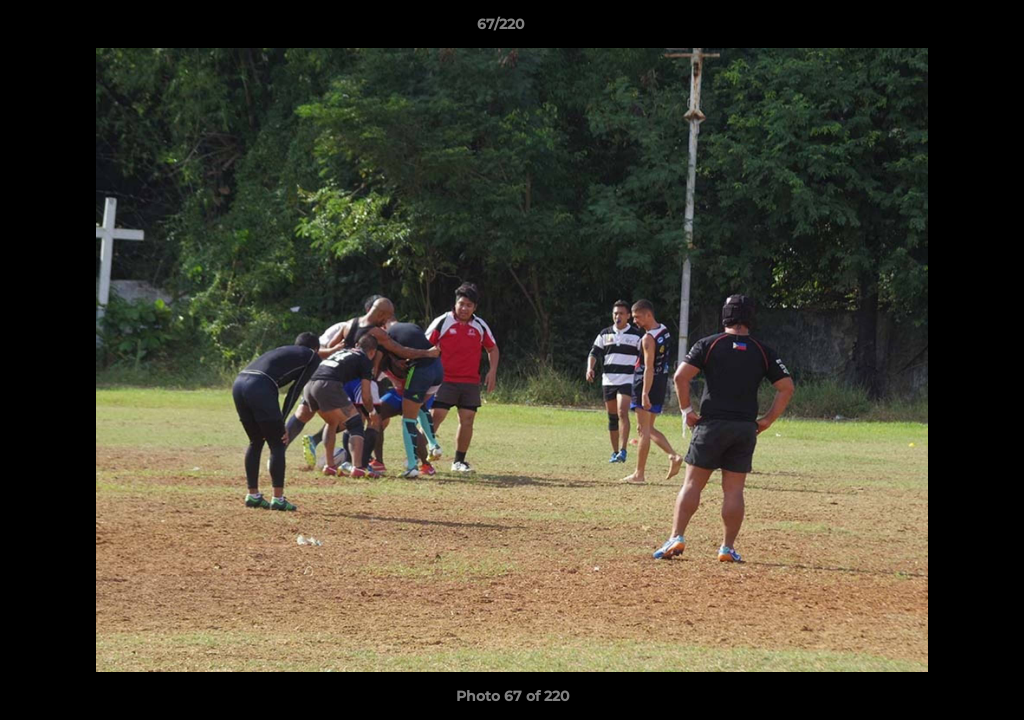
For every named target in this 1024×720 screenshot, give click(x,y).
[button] (940, 29)
